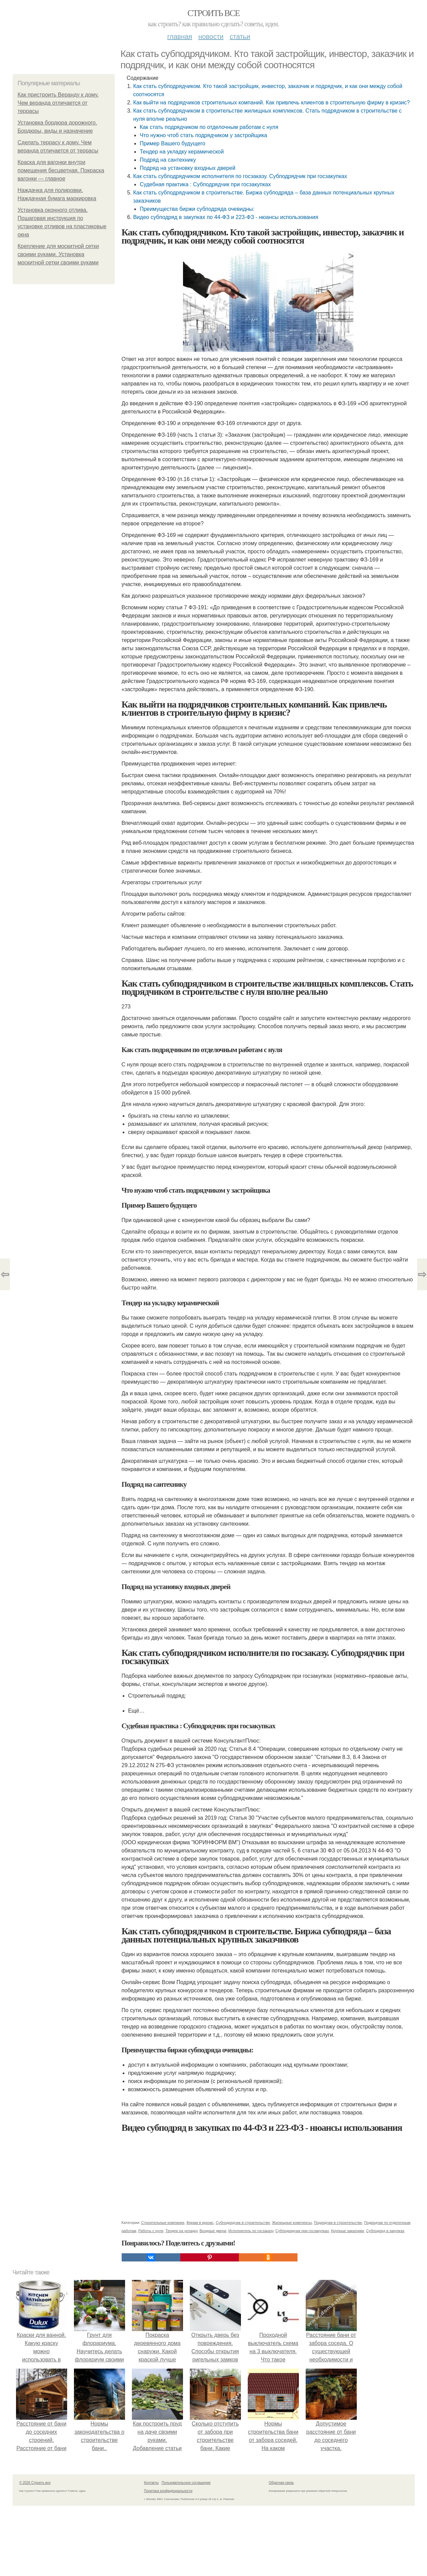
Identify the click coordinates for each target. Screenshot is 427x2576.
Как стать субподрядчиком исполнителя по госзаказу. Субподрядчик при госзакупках (240, 176)
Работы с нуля (151, 2231)
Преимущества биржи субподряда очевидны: (197, 209)
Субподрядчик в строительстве (243, 2223)
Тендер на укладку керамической (182, 152)
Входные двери (212, 2231)
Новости (211, 36)
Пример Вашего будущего (172, 143)
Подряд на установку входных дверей (187, 168)
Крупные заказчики (347, 2231)
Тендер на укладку (181, 2231)
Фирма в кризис (200, 2223)
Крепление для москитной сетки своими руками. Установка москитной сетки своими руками (58, 254)
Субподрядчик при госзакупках (302, 2231)
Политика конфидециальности (168, 2491)
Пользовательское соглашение (186, 2483)
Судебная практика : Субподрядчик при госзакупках (205, 184)
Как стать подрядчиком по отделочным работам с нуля (209, 127)
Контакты (151, 2483)
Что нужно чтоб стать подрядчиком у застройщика (203, 135)
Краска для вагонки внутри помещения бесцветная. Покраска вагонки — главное (61, 170)
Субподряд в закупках (385, 2231)
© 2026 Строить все (35, 2483)
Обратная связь (281, 2483)
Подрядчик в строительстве (338, 2223)
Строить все (213, 13)
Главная (179, 36)
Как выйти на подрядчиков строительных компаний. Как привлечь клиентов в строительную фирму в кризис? (271, 102)
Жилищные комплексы (292, 2223)
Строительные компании (162, 2223)
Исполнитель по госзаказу (250, 2231)
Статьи (240, 36)
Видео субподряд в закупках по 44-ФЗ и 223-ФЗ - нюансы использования (225, 217)
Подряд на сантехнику (168, 160)
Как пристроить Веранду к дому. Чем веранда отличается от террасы (58, 103)
